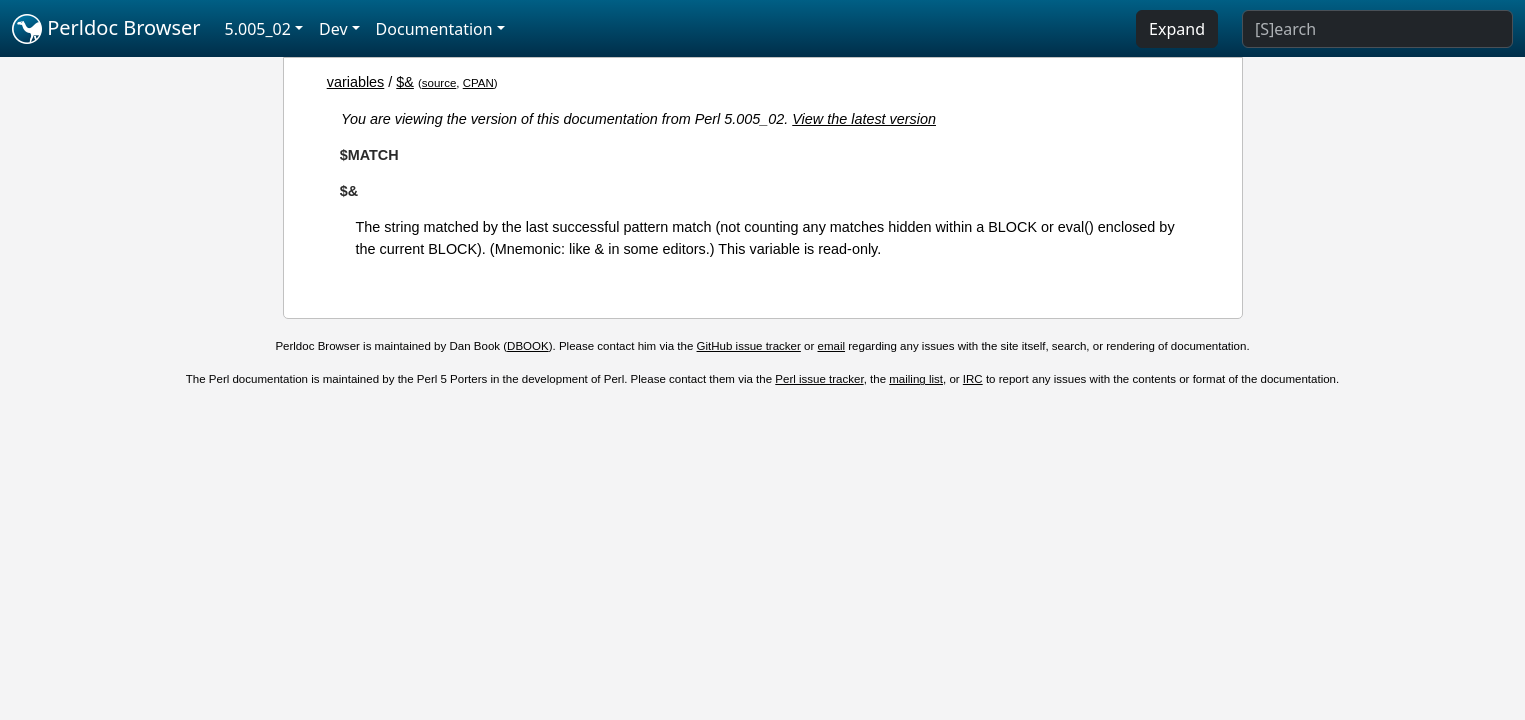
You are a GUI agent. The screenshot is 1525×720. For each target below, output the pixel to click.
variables (356, 82)
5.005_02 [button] (258, 29)
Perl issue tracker (819, 379)
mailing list (916, 379)
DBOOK (528, 346)
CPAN (478, 83)
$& (405, 82)
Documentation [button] (434, 29)
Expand (1177, 29)
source (439, 83)
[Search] (1377, 29)
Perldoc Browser (106, 29)
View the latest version (864, 119)
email (832, 346)
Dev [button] (333, 29)
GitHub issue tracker (749, 346)
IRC (973, 379)
